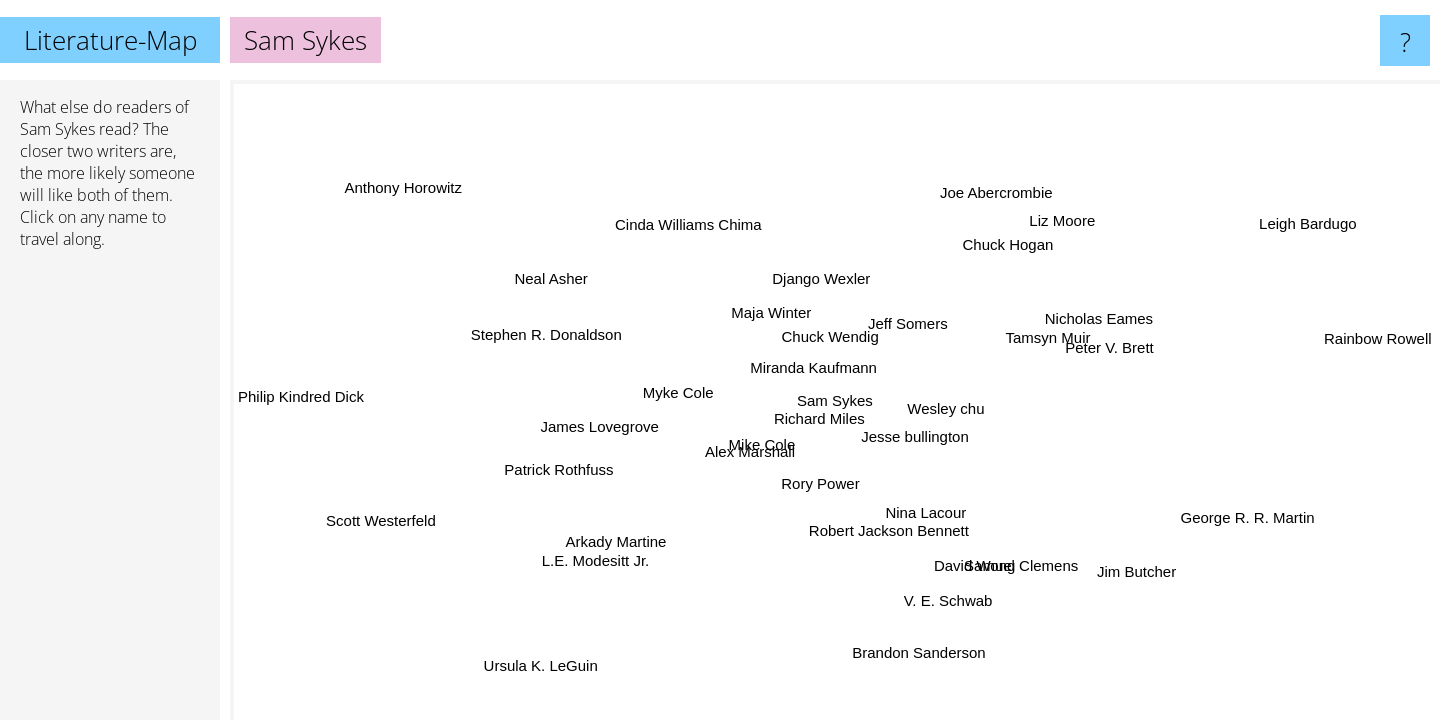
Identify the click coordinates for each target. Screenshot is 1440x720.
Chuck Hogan (1012, 245)
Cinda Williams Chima (688, 226)
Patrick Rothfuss (553, 462)
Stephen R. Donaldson (544, 336)
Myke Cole (679, 393)
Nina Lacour (925, 512)
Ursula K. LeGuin (538, 665)
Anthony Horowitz (404, 189)
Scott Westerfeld (381, 521)
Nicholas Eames (1097, 319)
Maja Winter (771, 313)
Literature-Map (110, 40)
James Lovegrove (601, 427)
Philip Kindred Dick (301, 396)
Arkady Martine (617, 541)
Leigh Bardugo (1302, 219)
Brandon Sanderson (913, 651)
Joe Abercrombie (988, 191)
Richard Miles (820, 418)
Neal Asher (552, 277)
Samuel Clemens (1026, 564)
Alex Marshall (752, 452)
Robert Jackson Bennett (890, 530)
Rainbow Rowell (1378, 338)
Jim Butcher (1132, 572)
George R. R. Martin (1246, 515)
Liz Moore (1064, 220)
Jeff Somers (908, 323)
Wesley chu (949, 408)
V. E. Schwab (935, 599)
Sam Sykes (57, 129)
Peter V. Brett (1107, 346)
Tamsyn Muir (1044, 334)
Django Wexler (820, 278)
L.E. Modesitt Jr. (594, 556)
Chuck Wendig (834, 338)
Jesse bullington (916, 435)
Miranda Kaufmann (813, 367)
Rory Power (818, 483)
